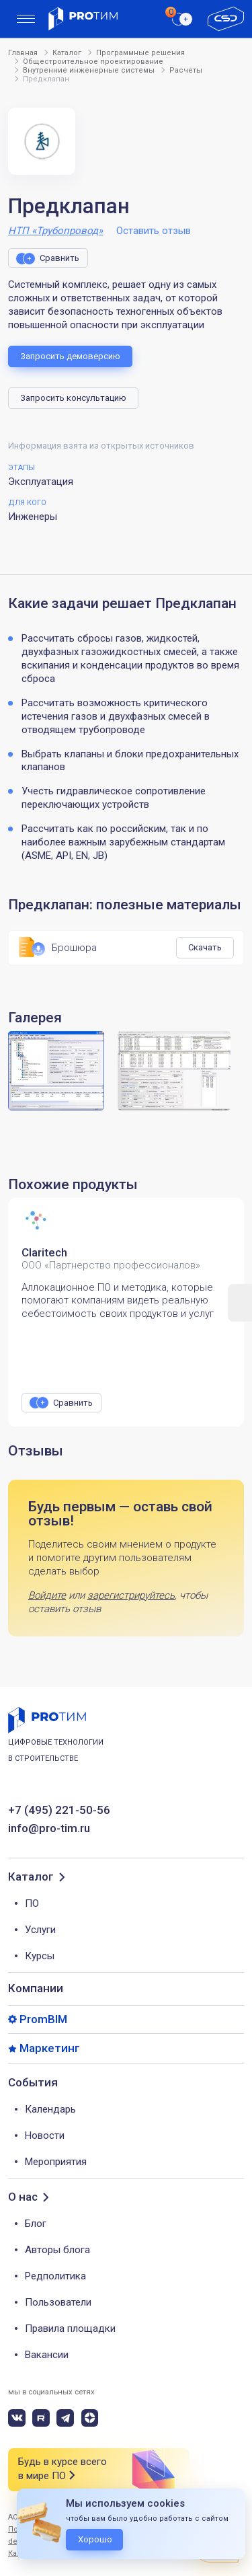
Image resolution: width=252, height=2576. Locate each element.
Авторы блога (57, 2250)
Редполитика (55, 2276)
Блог (35, 2224)
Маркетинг (49, 2048)
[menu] (26, 19)
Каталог (31, 1877)
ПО (32, 1903)
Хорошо (95, 2539)
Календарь (50, 2109)
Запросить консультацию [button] (73, 398)
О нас (23, 2197)
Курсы (39, 1956)
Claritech (44, 1252)
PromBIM (43, 2019)
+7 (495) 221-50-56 (59, 1810)
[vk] (17, 2418)
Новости (45, 2135)
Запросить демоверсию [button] (70, 356)
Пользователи (58, 2302)
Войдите (47, 1595)
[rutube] (41, 2418)
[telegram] (65, 2418)
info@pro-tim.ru (49, 1828)
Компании (35, 1988)
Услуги (40, 1930)
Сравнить (59, 258)
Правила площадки (70, 2328)
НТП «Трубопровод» (55, 231)
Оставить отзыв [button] (153, 231)
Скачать (205, 947)
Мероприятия (56, 2162)
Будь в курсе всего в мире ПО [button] (62, 2469)
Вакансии (47, 2355)
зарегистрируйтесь (131, 1595)
